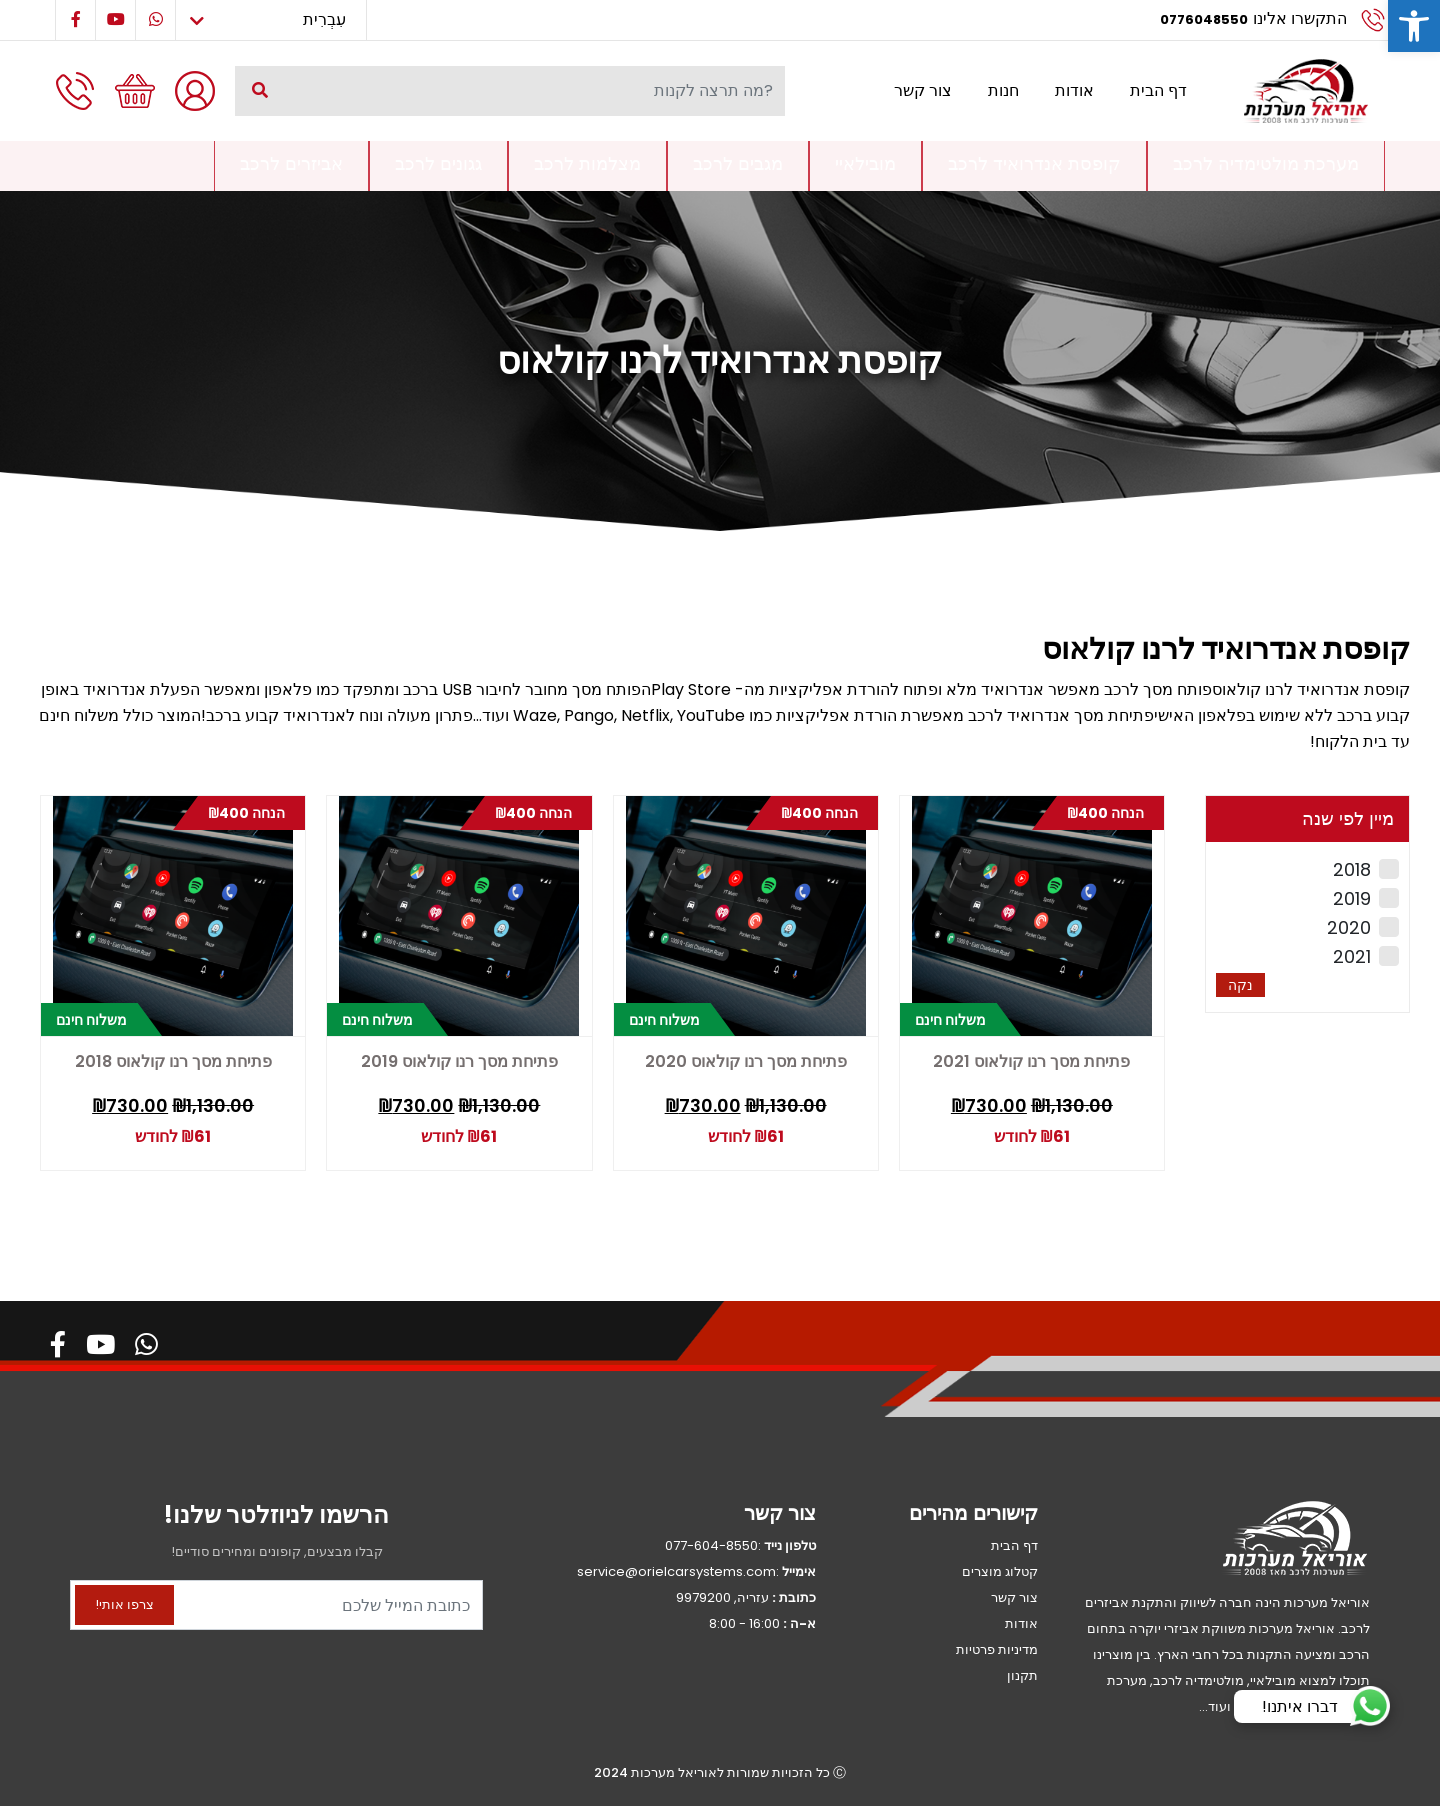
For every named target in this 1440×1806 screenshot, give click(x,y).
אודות (1074, 90)
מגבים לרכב (738, 163)
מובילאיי (865, 163)
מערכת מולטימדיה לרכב (1266, 163)
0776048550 (1204, 19)
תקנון (1022, 1675)
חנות (1003, 90)
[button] (1414, 26)
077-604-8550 (711, 1545)
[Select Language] (271, 20)
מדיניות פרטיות (997, 1649)
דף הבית (1158, 90)
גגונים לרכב (438, 163)
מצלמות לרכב (587, 163)
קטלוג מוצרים (1000, 1571)
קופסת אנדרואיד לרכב (1034, 163)
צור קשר (923, 90)
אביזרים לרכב (291, 163)
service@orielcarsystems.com (676, 1571)
